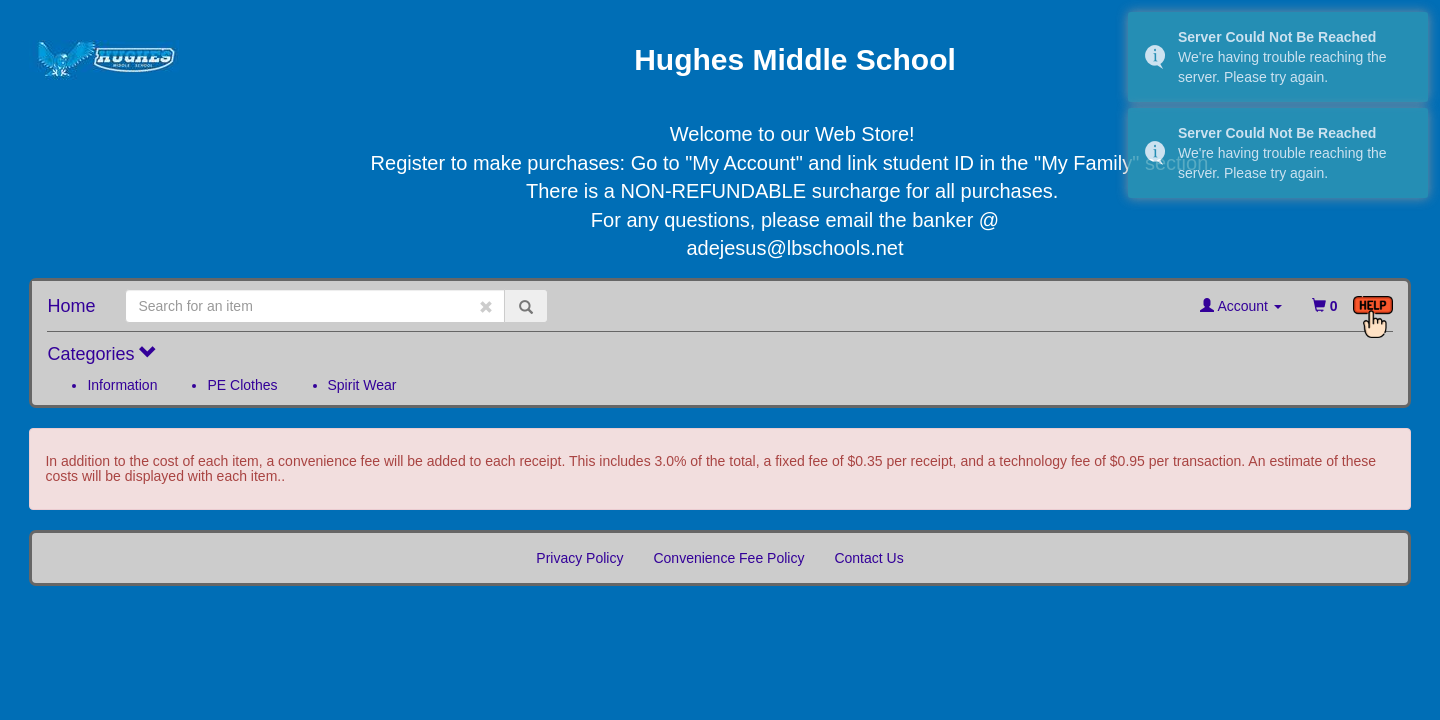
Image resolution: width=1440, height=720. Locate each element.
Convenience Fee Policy (728, 558)
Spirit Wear (362, 385)
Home (71, 306)
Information (122, 385)
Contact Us (868, 558)
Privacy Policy (579, 558)
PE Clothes (242, 385)
